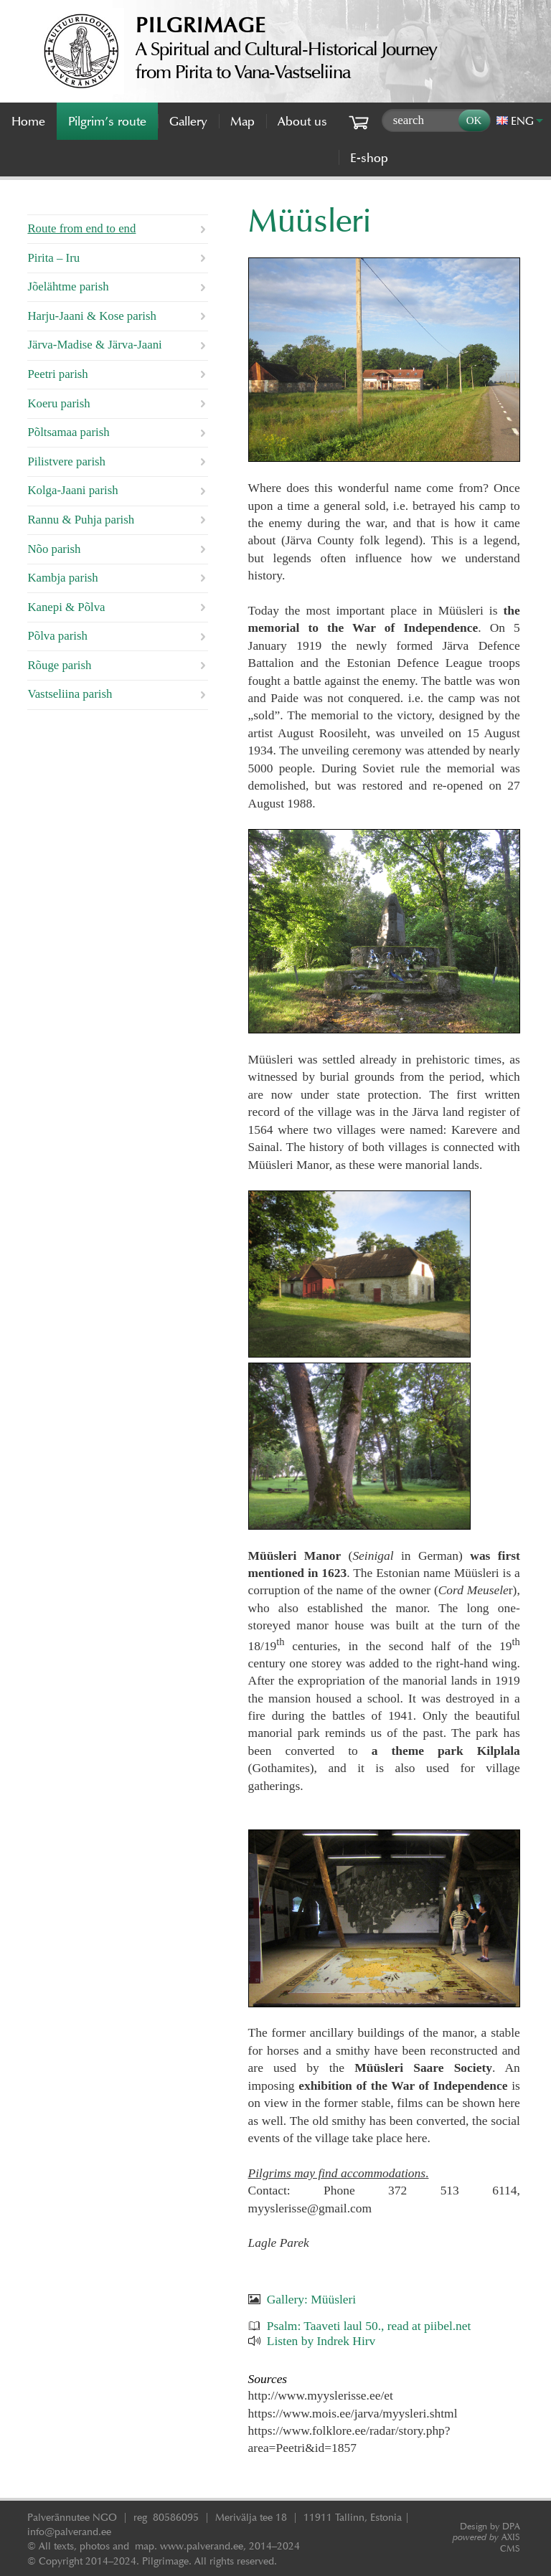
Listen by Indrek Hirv (321, 2341)
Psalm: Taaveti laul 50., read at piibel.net (369, 2326)
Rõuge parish (59, 665)
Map (242, 121)
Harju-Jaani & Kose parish (91, 316)
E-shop (369, 158)
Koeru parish (58, 403)
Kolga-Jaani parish (72, 490)
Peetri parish (57, 374)
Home (28, 121)
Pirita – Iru (53, 258)
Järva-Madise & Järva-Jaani (94, 344)
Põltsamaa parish (68, 432)
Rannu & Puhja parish (80, 519)
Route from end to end (81, 228)
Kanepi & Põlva (66, 607)
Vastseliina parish (69, 694)
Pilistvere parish (66, 461)
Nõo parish (53, 549)
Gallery (188, 121)
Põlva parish (57, 636)
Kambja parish (62, 577)
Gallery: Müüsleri (311, 2299)
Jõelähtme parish (67, 286)
